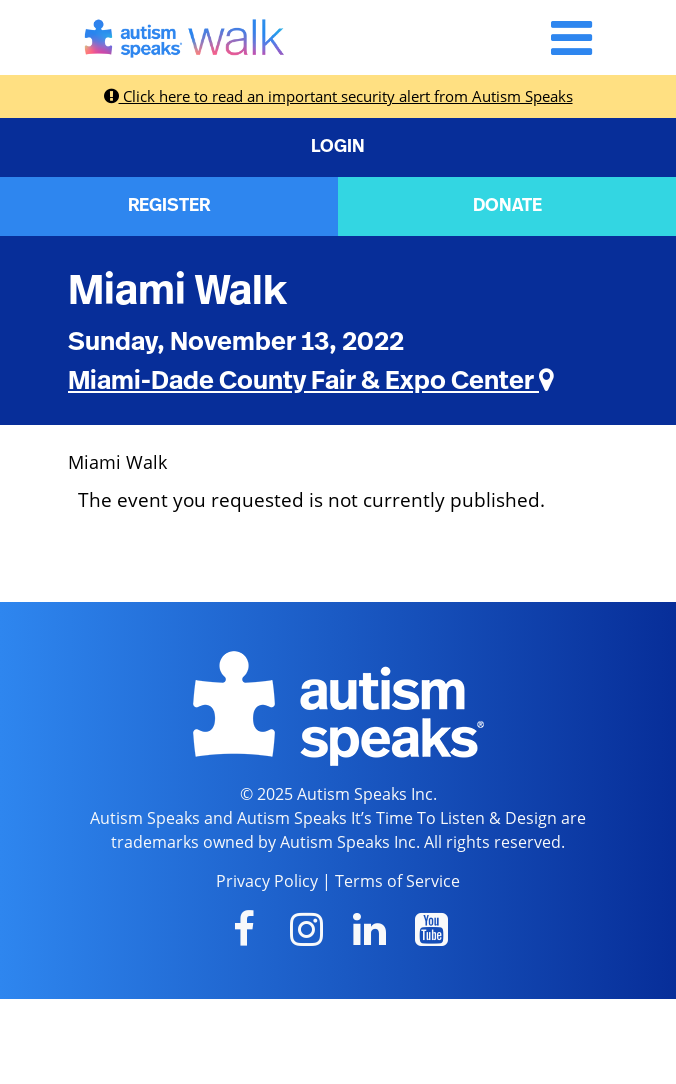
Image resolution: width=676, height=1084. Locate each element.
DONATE (507, 206)
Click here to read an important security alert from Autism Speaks (338, 96)
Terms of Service (397, 881)
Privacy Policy (267, 881)
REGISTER (169, 206)
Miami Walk (177, 291)
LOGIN (338, 147)
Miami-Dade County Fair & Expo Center (311, 381)
